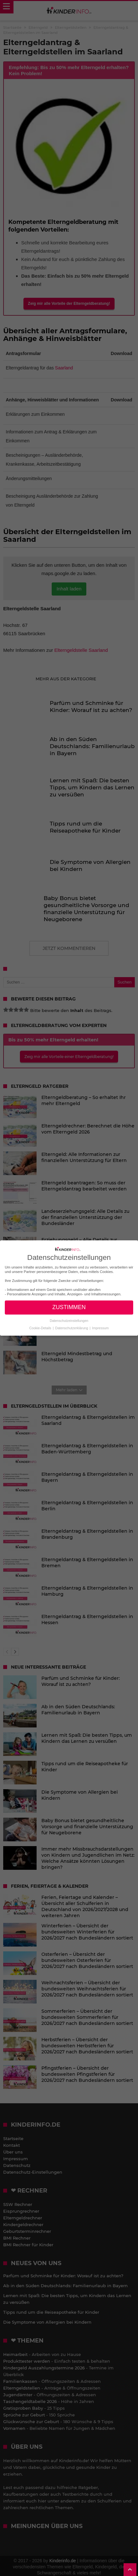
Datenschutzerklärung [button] (72, 1328)
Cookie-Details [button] (40, 1328)
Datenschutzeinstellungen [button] (69, 1321)
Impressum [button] (100, 1328)
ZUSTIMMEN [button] (69, 1307)
